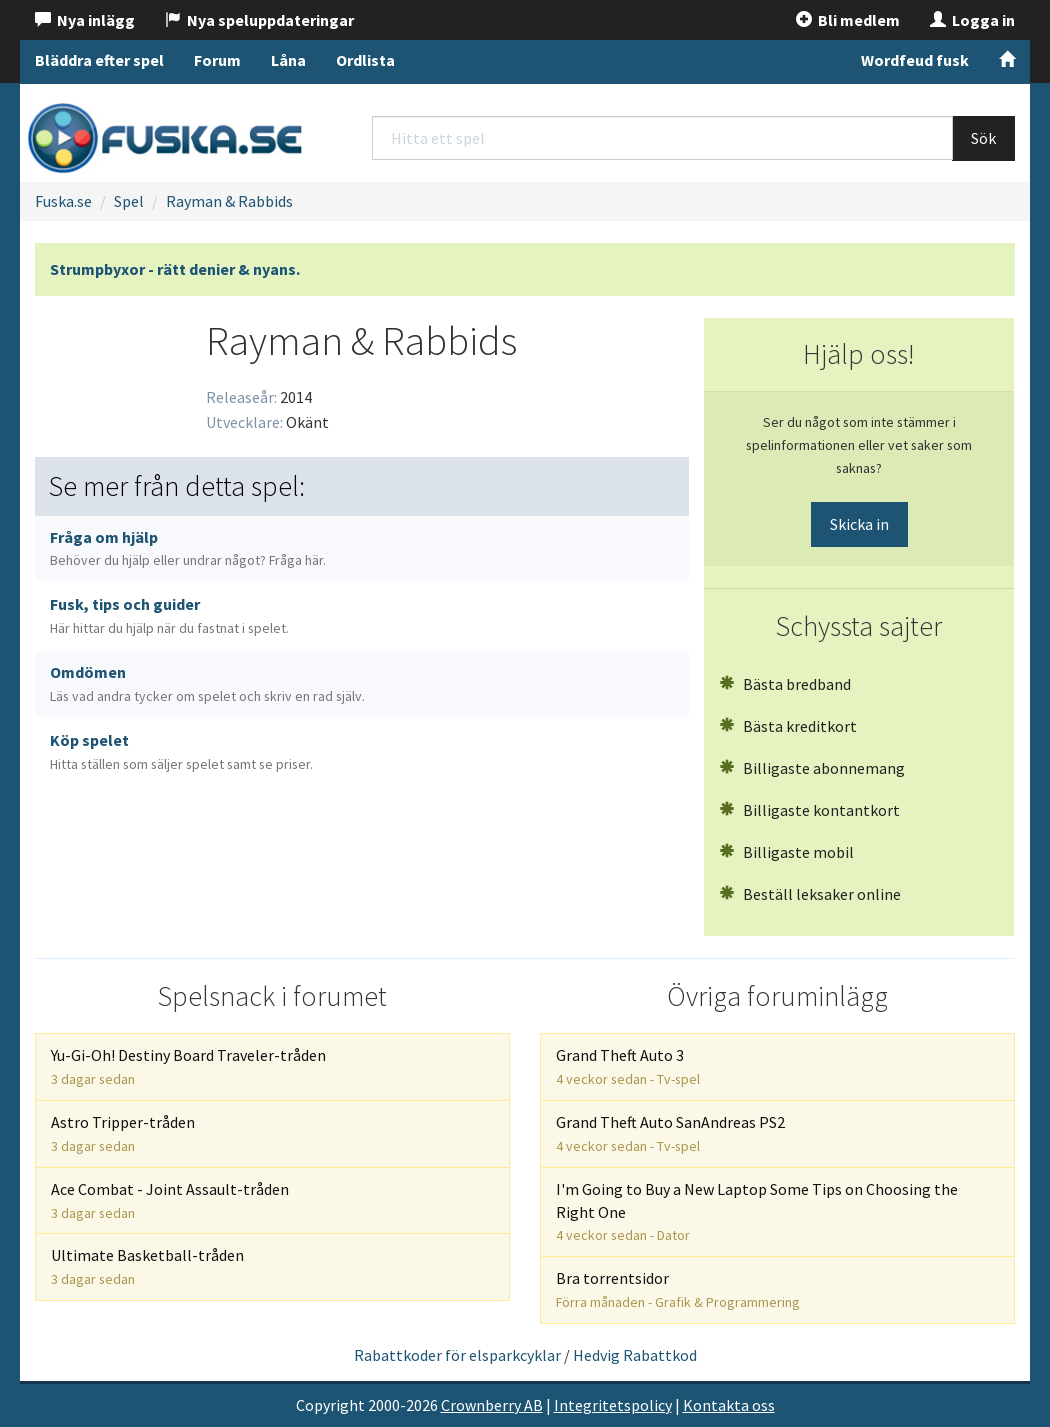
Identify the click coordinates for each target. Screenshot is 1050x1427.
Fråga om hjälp (188, 548)
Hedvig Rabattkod (635, 1355)
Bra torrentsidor (678, 1289)
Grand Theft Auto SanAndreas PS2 (670, 1133)
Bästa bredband (785, 684)
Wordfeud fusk (915, 60)
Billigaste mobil (786, 852)
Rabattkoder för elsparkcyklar (457, 1355)
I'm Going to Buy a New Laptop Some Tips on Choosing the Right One (757, 1212)
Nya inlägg (85, 20)
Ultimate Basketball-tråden (147, 1266)
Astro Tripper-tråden (123, 1133)
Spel (129, 201)
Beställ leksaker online (810, 894)
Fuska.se (63, 201)
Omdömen (207, 683)
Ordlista (365, 60)
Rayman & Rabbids (229, 201)
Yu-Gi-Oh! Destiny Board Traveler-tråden (188, 1066)
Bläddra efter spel (99, 60)
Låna (288, 60)
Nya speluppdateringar (259, 20)
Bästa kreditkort (788, 726)
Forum (217, 60)
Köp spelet (181, 751)
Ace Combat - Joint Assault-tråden (170, 1200)
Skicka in (859, 524)
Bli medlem (848, 20)
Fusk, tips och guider (169, 615)
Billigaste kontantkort (809, 810)
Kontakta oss (729, 1405)
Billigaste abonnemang (812, 768)
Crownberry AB (492, 1405)
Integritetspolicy (613, 1405)
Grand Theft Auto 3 (628, 1066)
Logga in (972, 20)
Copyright (330, 1405)
